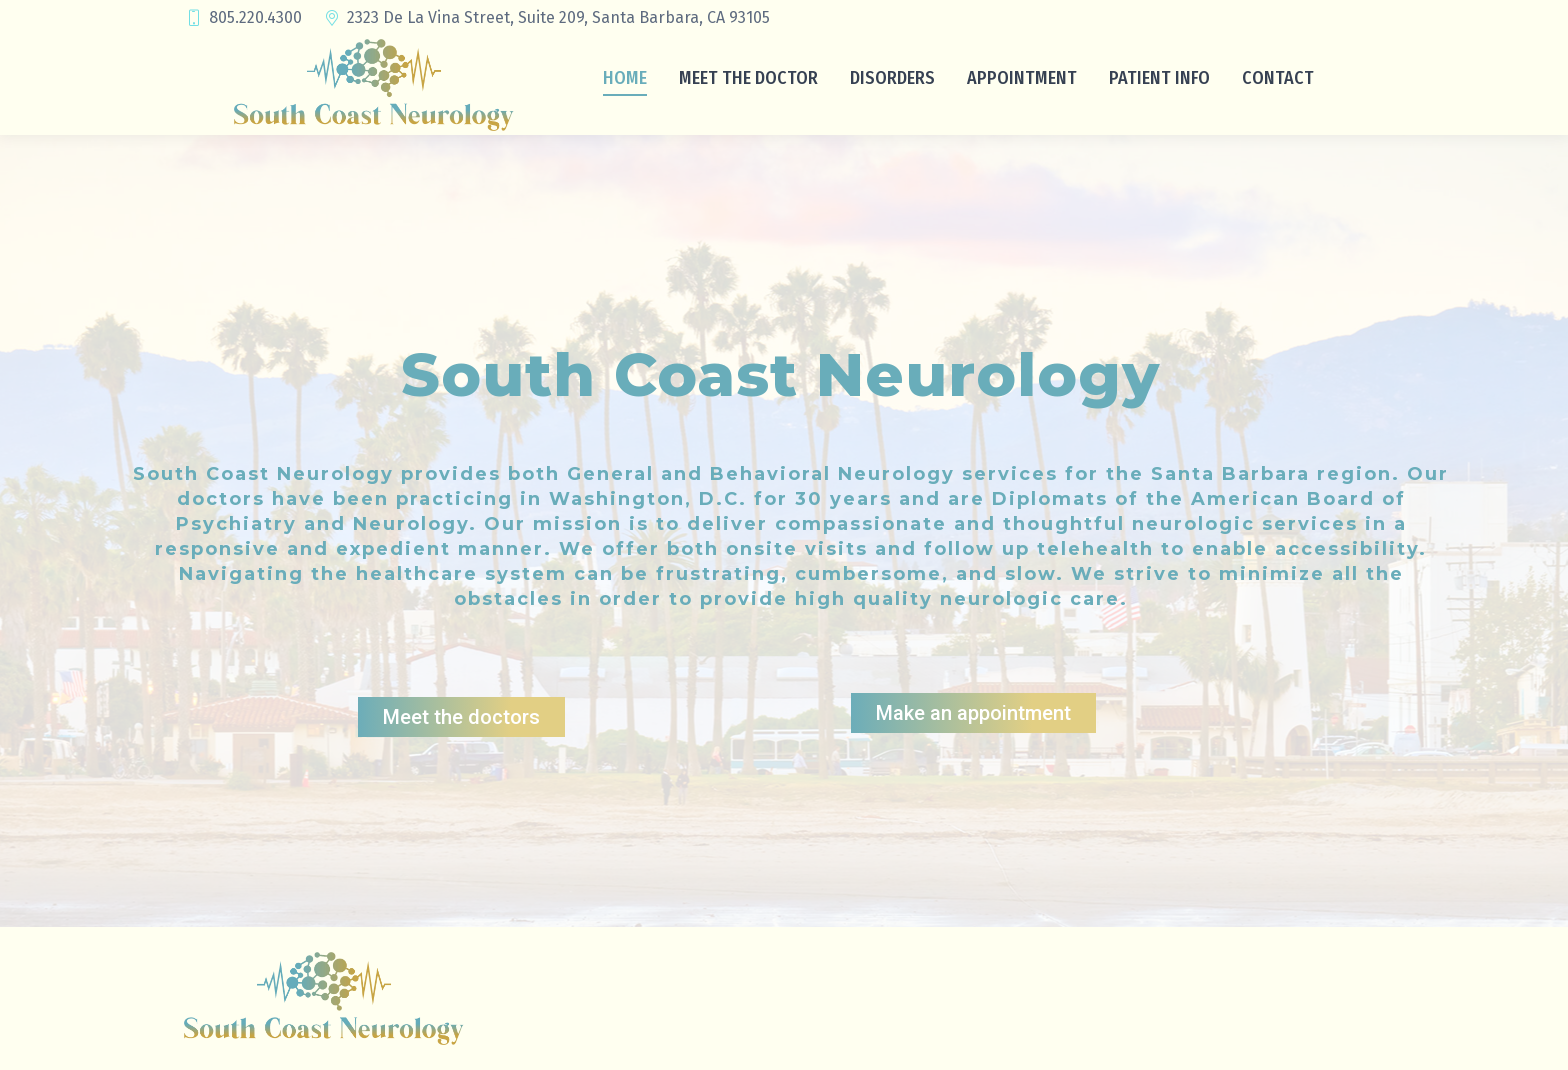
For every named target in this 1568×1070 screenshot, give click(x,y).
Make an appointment (973, 713)
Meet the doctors (461, 717)
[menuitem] (625, 77)
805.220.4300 (243, 18)
